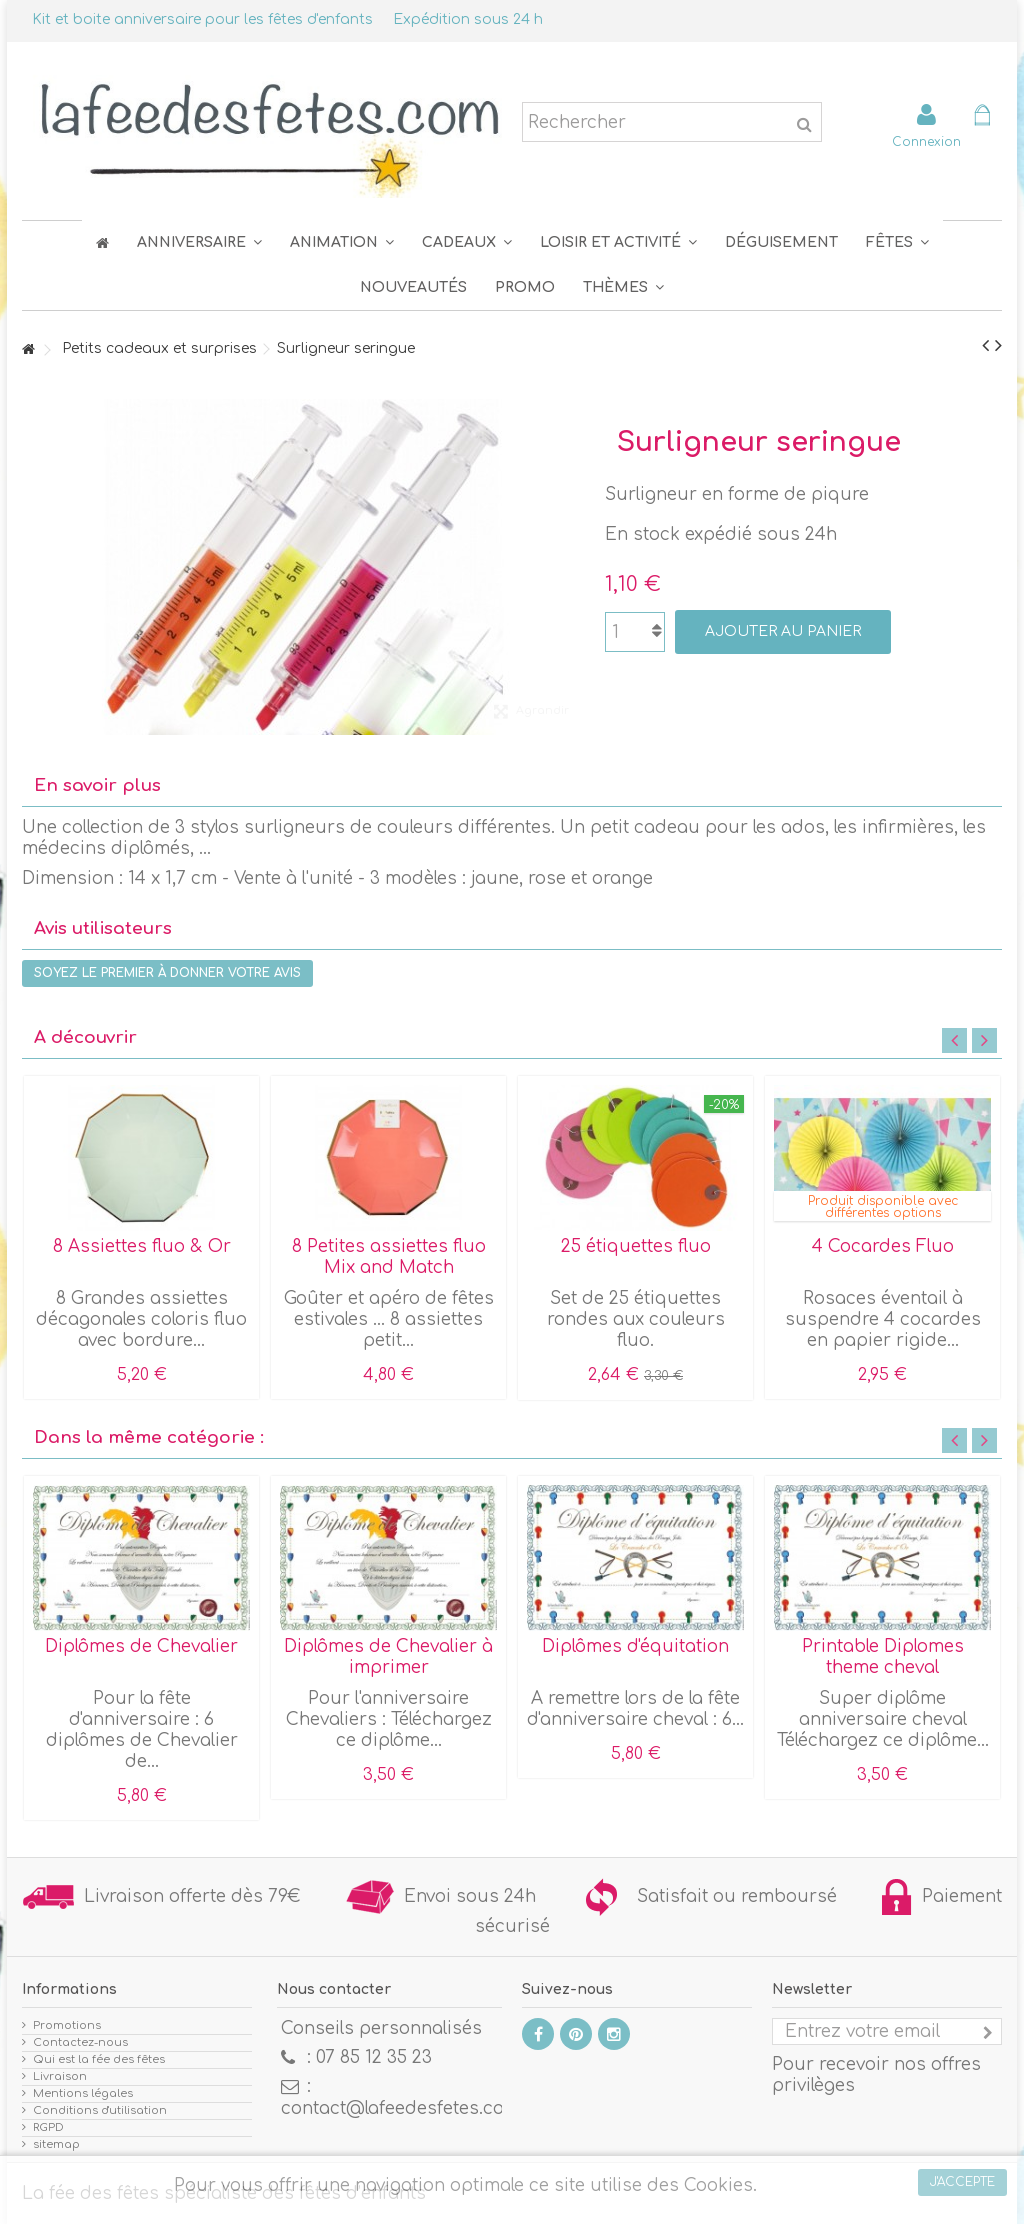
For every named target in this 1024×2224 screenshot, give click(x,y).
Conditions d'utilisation (100, 2110)
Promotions (67, 2025)
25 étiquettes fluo (636, 1246)
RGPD (48, 2127)
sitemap (56, 2144)
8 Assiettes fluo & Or (142, 1246)
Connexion (926, 141)
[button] (897, 242)
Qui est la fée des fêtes (99, 2059)
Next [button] (984, 1040)
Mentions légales (83, 2093)
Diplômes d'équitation (635, 1646)
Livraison (60, 2076)
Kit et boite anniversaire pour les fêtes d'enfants (202, 19)
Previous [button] (954, 1040)
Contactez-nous (80, 2042)
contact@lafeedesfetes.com (400, 2108)
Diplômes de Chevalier (141, 1646)
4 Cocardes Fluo (883, 1246)
